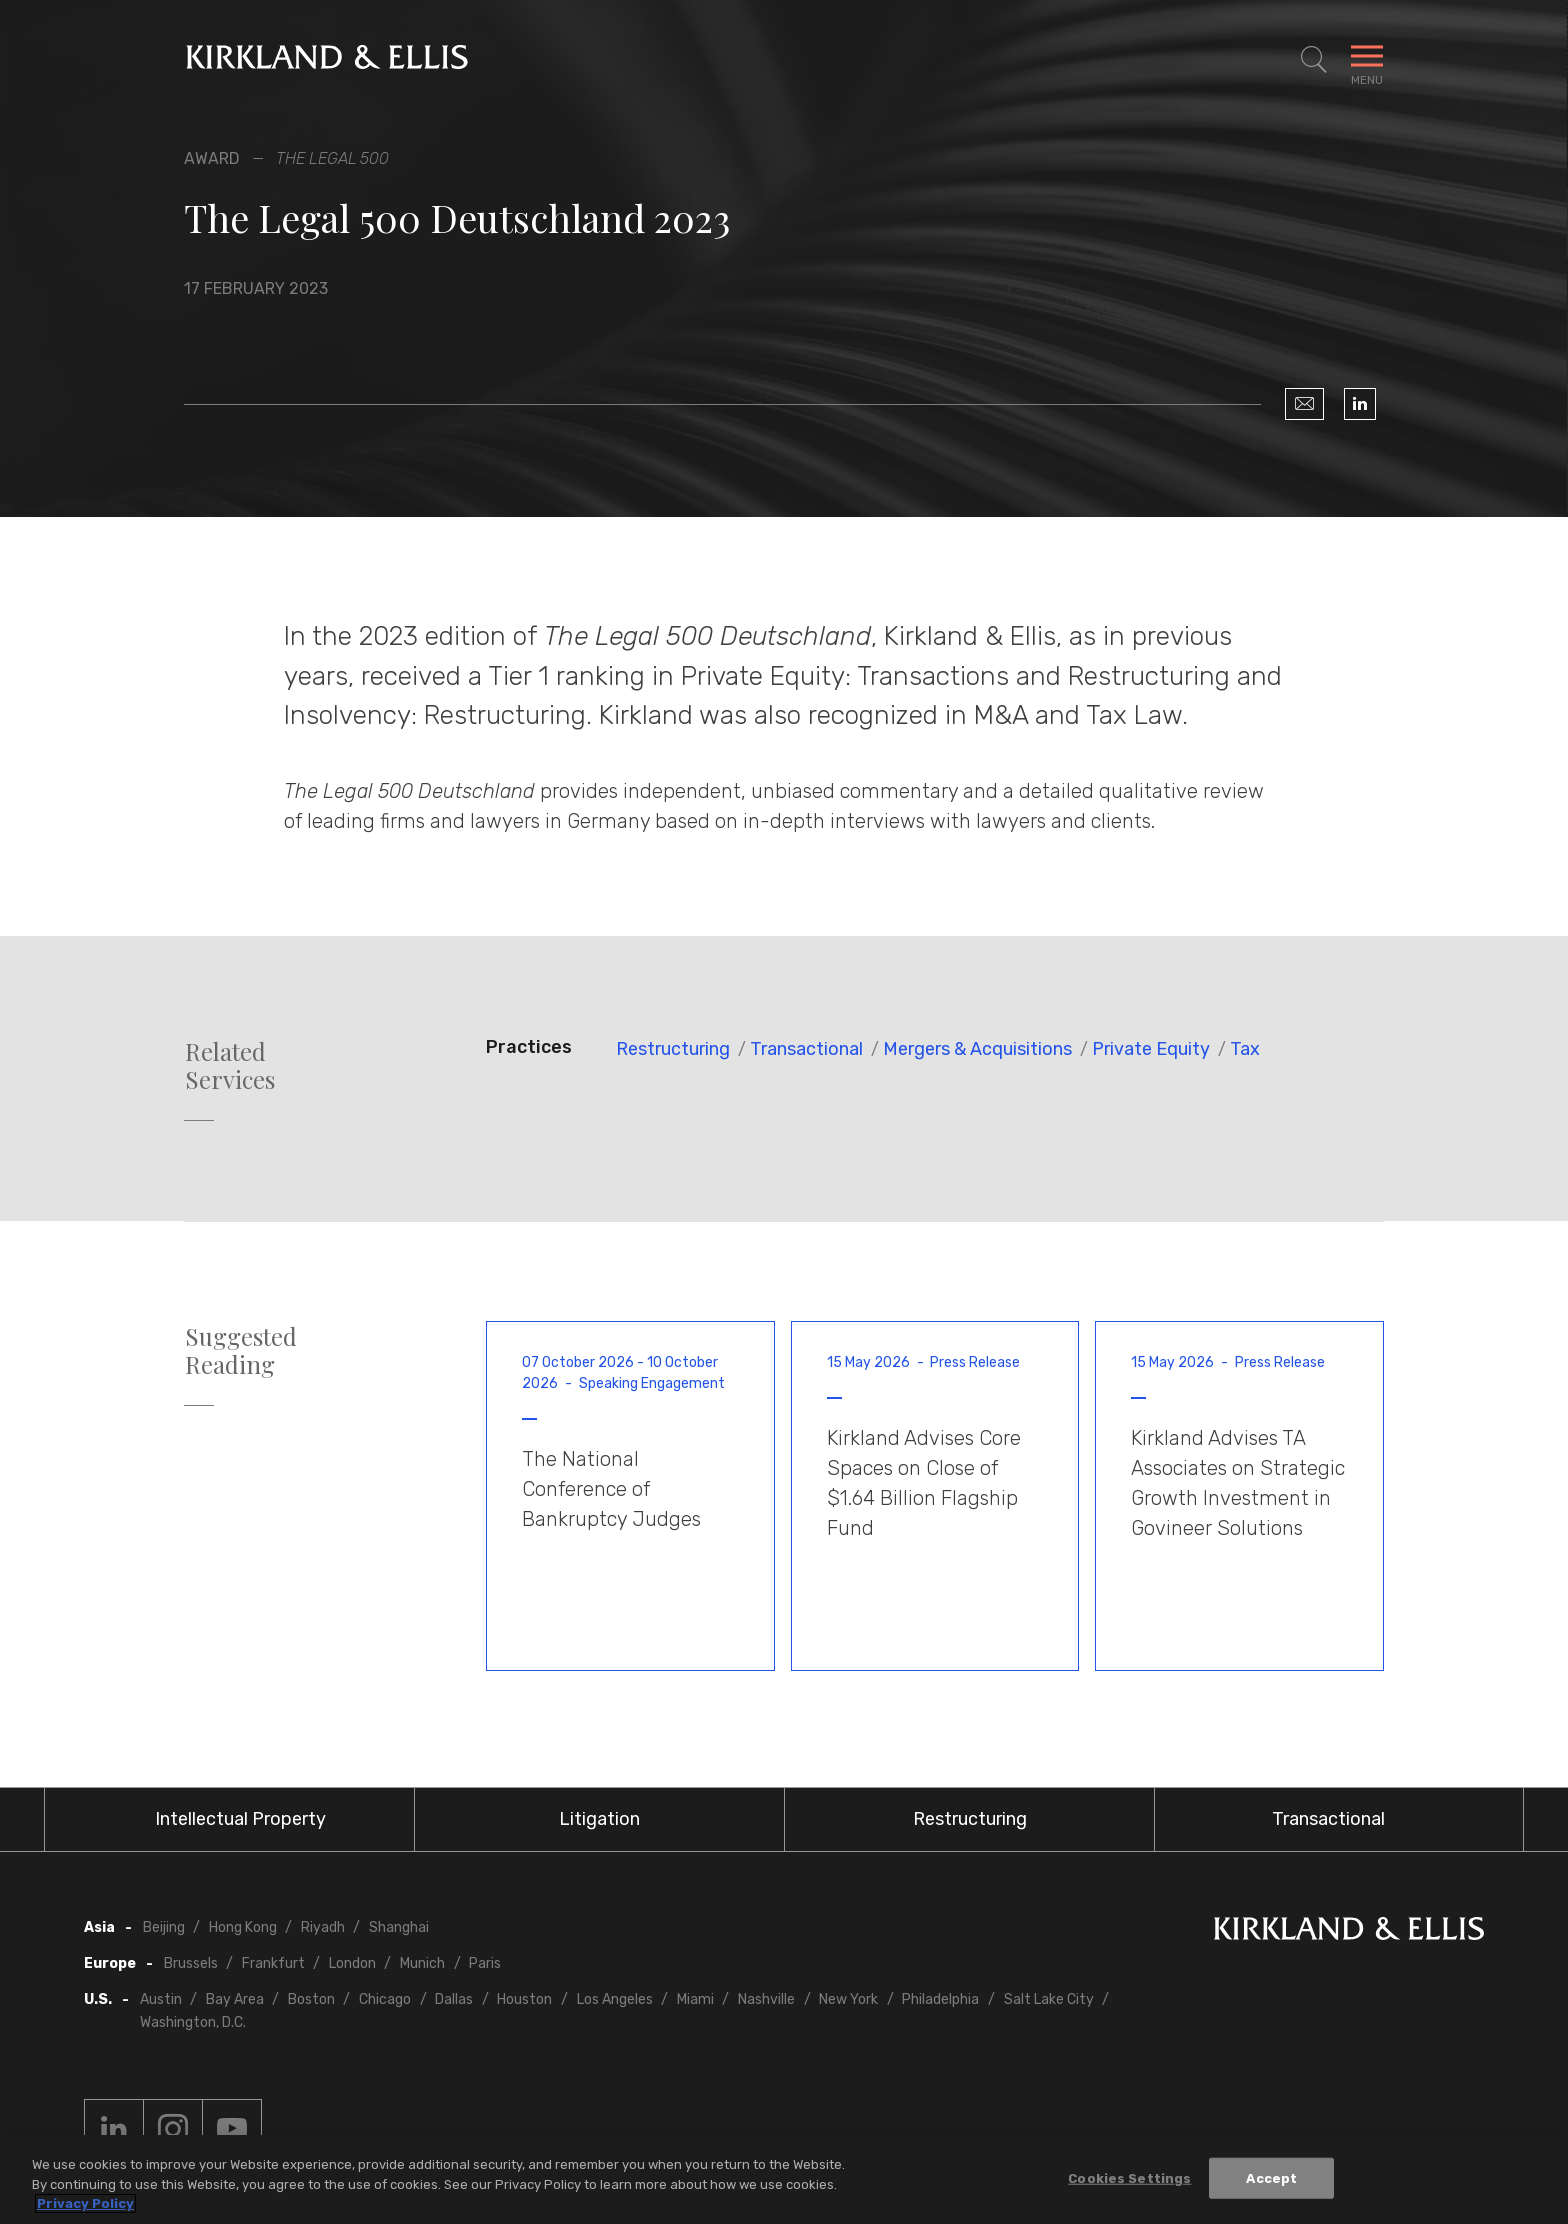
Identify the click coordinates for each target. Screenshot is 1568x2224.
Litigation (599, 1819)
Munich (422, 1963)
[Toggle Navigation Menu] (1367, 60)
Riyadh (323, 1927)
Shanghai (399, 1927)
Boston (311, 1999)
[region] (784, 2179)
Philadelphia (940, 1999)
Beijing (164, 1927)
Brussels (191, 1963)
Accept (1271, 2177)
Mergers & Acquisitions (977, 1049)
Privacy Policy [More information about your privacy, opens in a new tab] (85, 2203)
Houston (524, 1999)
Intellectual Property (240, 1819)
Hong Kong (243, 1927)
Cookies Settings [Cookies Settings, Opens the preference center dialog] (1129, 2177)
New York (848, 1999)
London (352, 1963)
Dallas (454, 1999)
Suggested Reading (241, 1351)
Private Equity (1151, 1049)
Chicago (385, 1999)
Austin (161, 1999)
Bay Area (235, 1999)
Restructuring (673, 1049)
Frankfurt (273, 1963)
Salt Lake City (1049, 1999)
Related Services (230, 1066)
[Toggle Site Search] (1314, 60)
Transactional (806, 1049)
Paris (485, 1963)
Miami (695, 1999)
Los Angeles (615, 1999)
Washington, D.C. (193, 2022)
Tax (1245, 1049)
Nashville (766, 1999)
